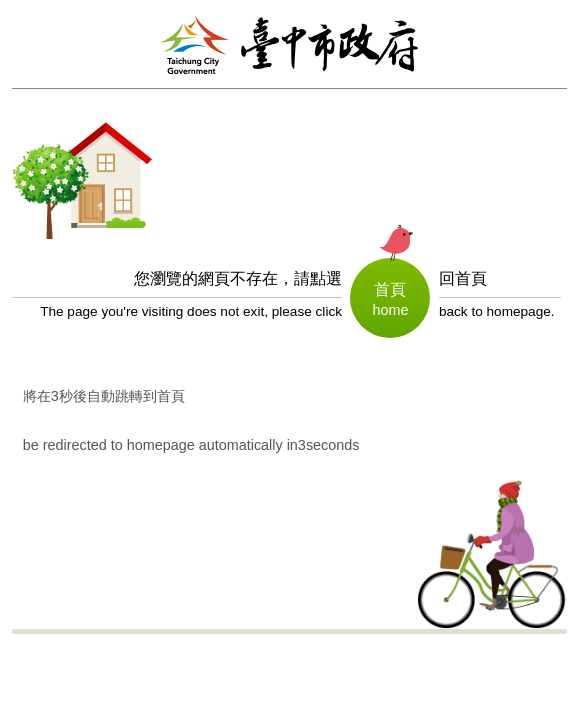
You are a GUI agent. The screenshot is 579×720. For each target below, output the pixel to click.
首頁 (390, 289)
